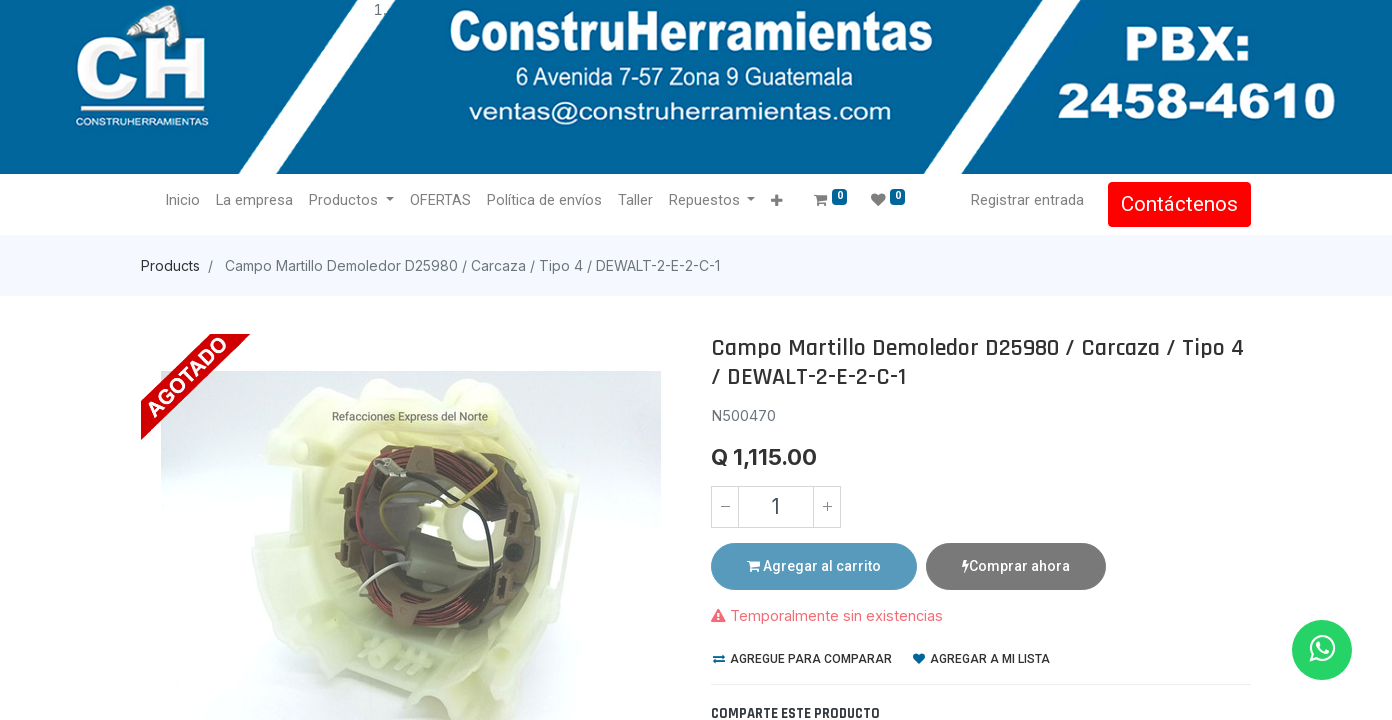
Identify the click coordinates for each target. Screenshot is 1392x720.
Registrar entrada (1027, 200)
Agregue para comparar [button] (802, 659)
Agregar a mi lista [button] (981, 659)
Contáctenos (1179, 204)
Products (170, 265)
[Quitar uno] (725, 507)
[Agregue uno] (827, 507)
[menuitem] (182, 201)
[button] (776, 201)
